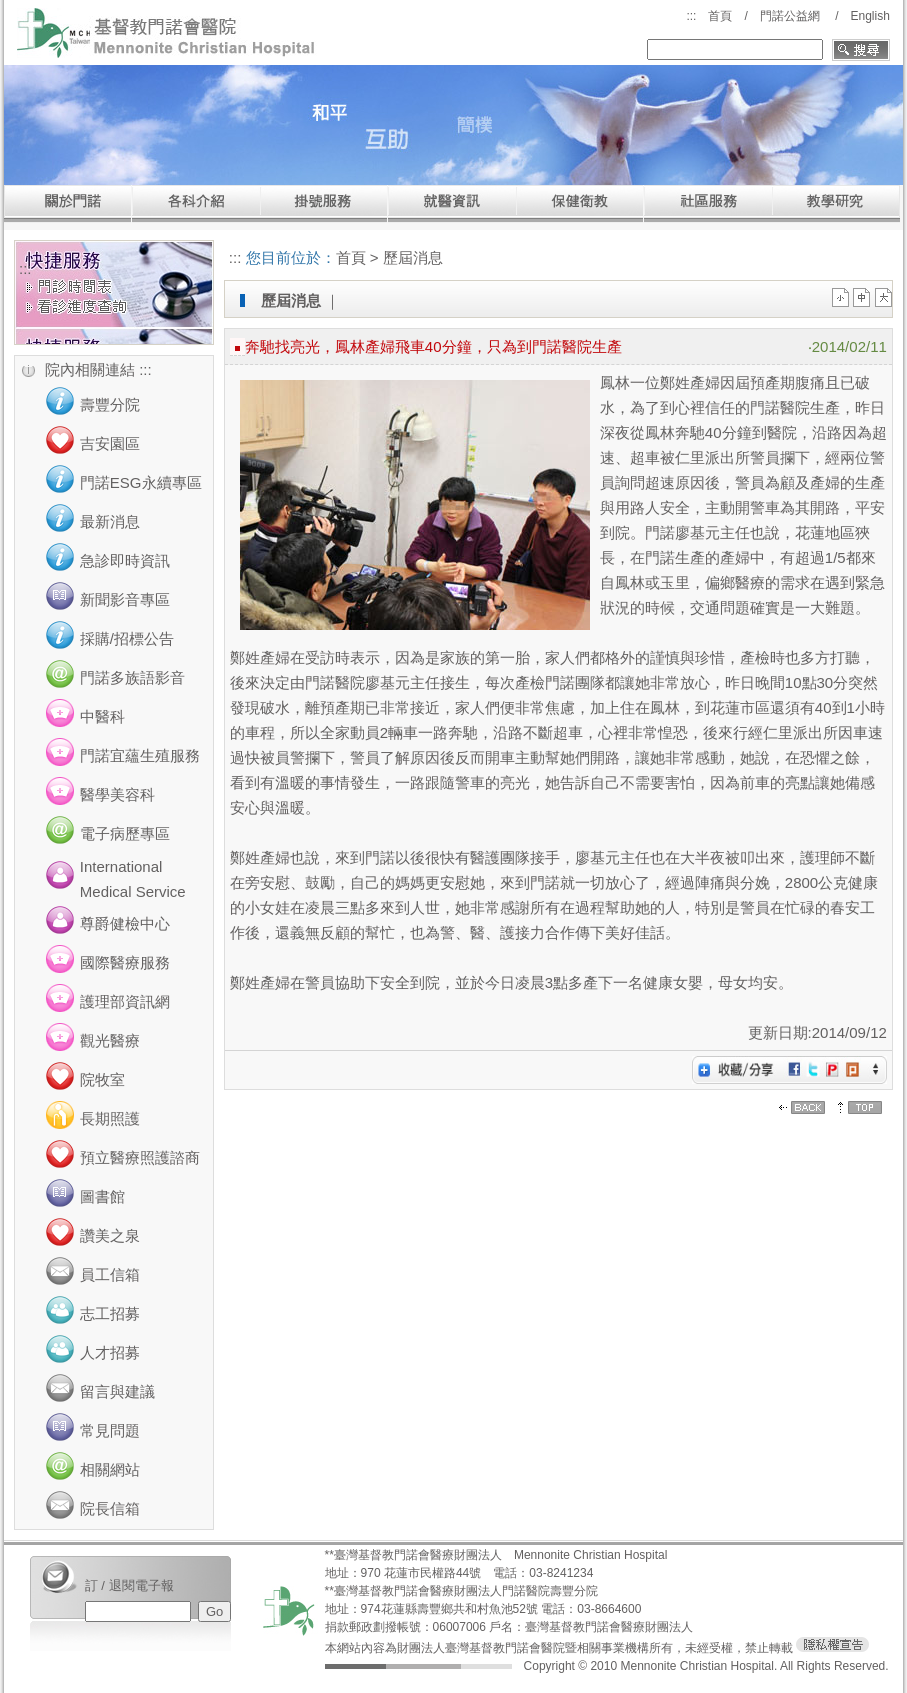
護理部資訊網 (125, 1001)
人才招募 (110, 1352)
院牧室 (102, 1079)
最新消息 (110, 521)
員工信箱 (110, 1274)
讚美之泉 (110, 1235)
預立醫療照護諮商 (140, 1157)
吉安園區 (110, 443)
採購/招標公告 (127, 638)
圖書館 (102, 1196)
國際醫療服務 (125, 962)
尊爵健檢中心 (125, 923)
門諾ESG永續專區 (141, 482)
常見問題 (110, 1430)
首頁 (720, 16)
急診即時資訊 (125, 560)
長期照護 (110, 1118)
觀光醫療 (110, 1040)
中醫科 (102, 716)
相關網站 (110, 1469)
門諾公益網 (790, 16)
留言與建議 (117, 1391)
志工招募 (110, 1313)
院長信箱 (110, 1508)
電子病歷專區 (125, 833)
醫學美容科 (117, 794)
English (869, 16)
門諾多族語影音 (132, 677)
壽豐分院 (110, 404)
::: (691, 16)
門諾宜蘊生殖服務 (140, 755)
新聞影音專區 (125, 599)
